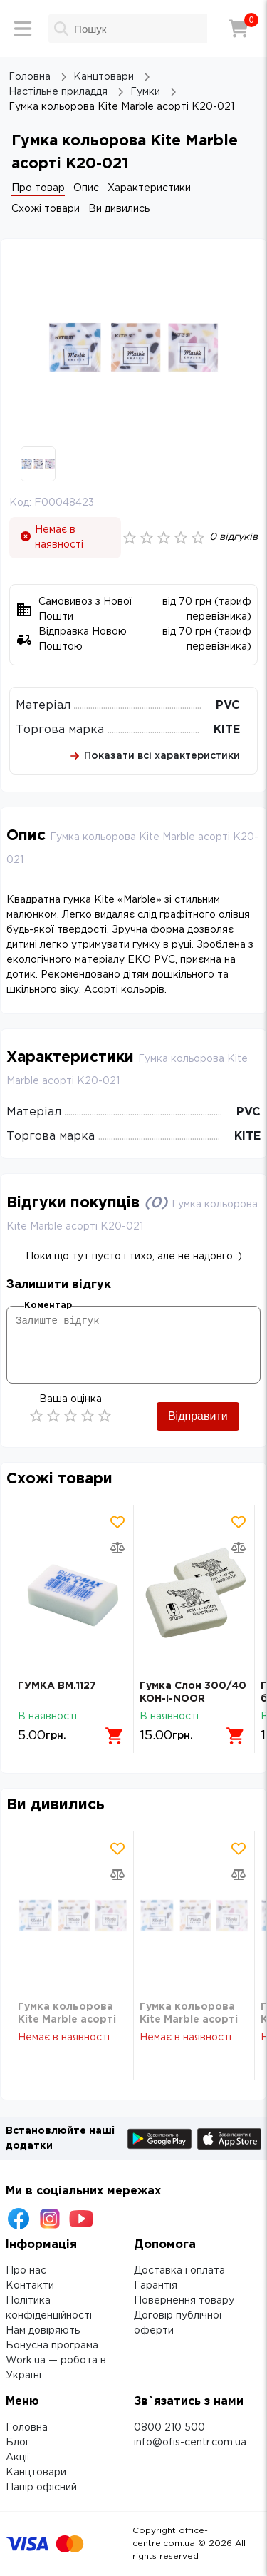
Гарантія (155, 2285)
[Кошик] (238, 28)
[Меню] (23, 28)
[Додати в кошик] (114, 1735)
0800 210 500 (169, 2427)
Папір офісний (41, 2487)
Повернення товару (184, 2300)
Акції (18, 2457)
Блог (18, 2442)
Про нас (26, 2270)
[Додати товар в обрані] (117, 1522)
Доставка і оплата (179, 2270)
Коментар (48, 1305)
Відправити (198, 1416)
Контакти (30, 2285)
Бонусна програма (52, 2345)
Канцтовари (36, 2472)
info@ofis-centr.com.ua (190, 2442)
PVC (228, 705)
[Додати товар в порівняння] (117, 1547)
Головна (27, 2427)
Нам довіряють (43, 2330)
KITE (227, 730)
